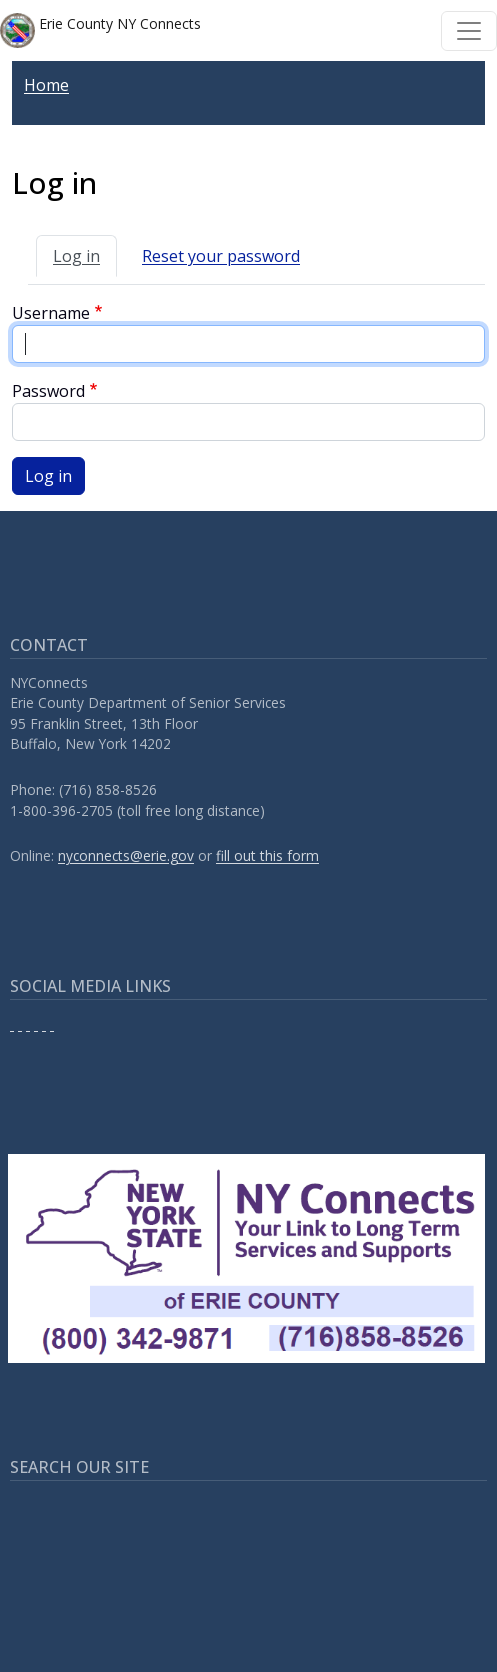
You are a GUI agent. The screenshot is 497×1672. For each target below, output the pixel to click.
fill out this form (267, 855)
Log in (76, 256)
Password (48, 391)
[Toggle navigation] (469, 31)
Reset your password (221, 256)
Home (46, 85)
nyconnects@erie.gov (126, 855)
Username (51, 313)
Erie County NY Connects (100, 30)
